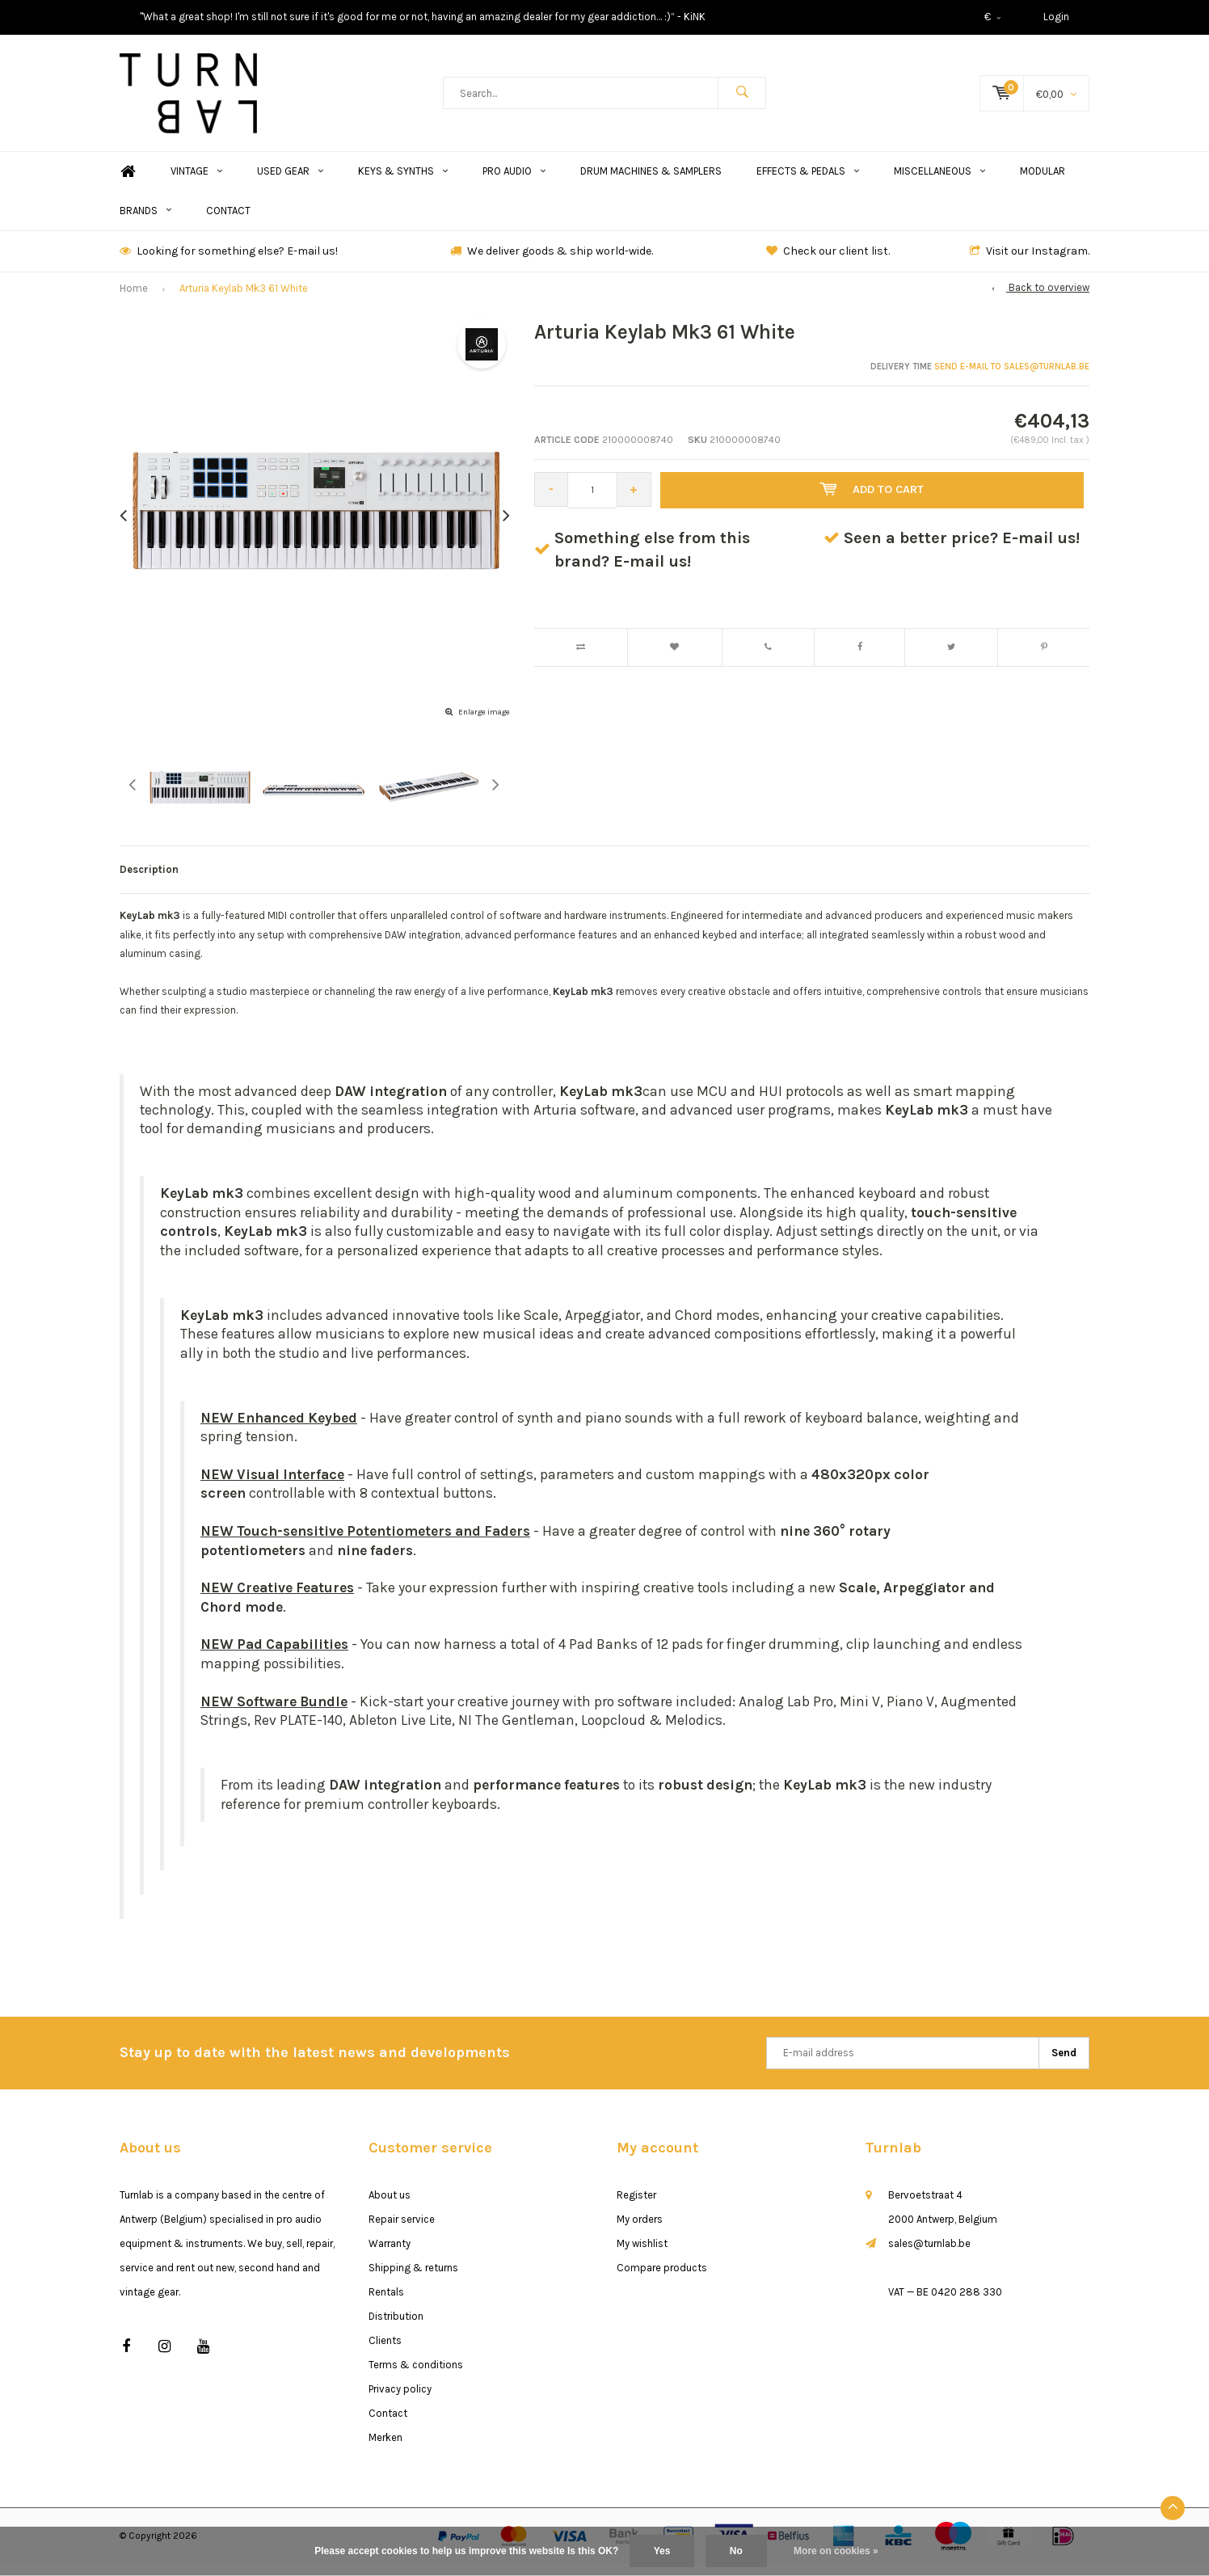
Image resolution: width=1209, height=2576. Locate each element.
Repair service (402, 2231)
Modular (1042, 183)
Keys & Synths (403, 183)
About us (390, 2207)
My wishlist (642, 2255)
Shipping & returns (413, 2280)
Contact (228, 223)
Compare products (662, 2280)
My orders (640, 2231)
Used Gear (290, 183)
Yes (662, 2551)
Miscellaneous (939, 183)
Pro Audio (514, 183)
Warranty (390, 2255)
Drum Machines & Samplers (651, 183)
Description (149, 881)
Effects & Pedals (807, 183)
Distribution (396, 2328)
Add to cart (875, 502)
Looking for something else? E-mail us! (229, 263)
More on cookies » (836, 2551)
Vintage (196, 183)
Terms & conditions (416, 2377)
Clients (385, 2352)
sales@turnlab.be (929, 2255)
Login (1056, 17)
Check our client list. (828, 263)
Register (636, 2207)
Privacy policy (400, 2401)
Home (127, 184)
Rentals (386, 2304)
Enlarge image (484, 724)
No (736, 2551)
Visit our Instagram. (1029, 263)
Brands (145, 223)
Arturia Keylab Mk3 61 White (243, 300)
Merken (385, 2449)
